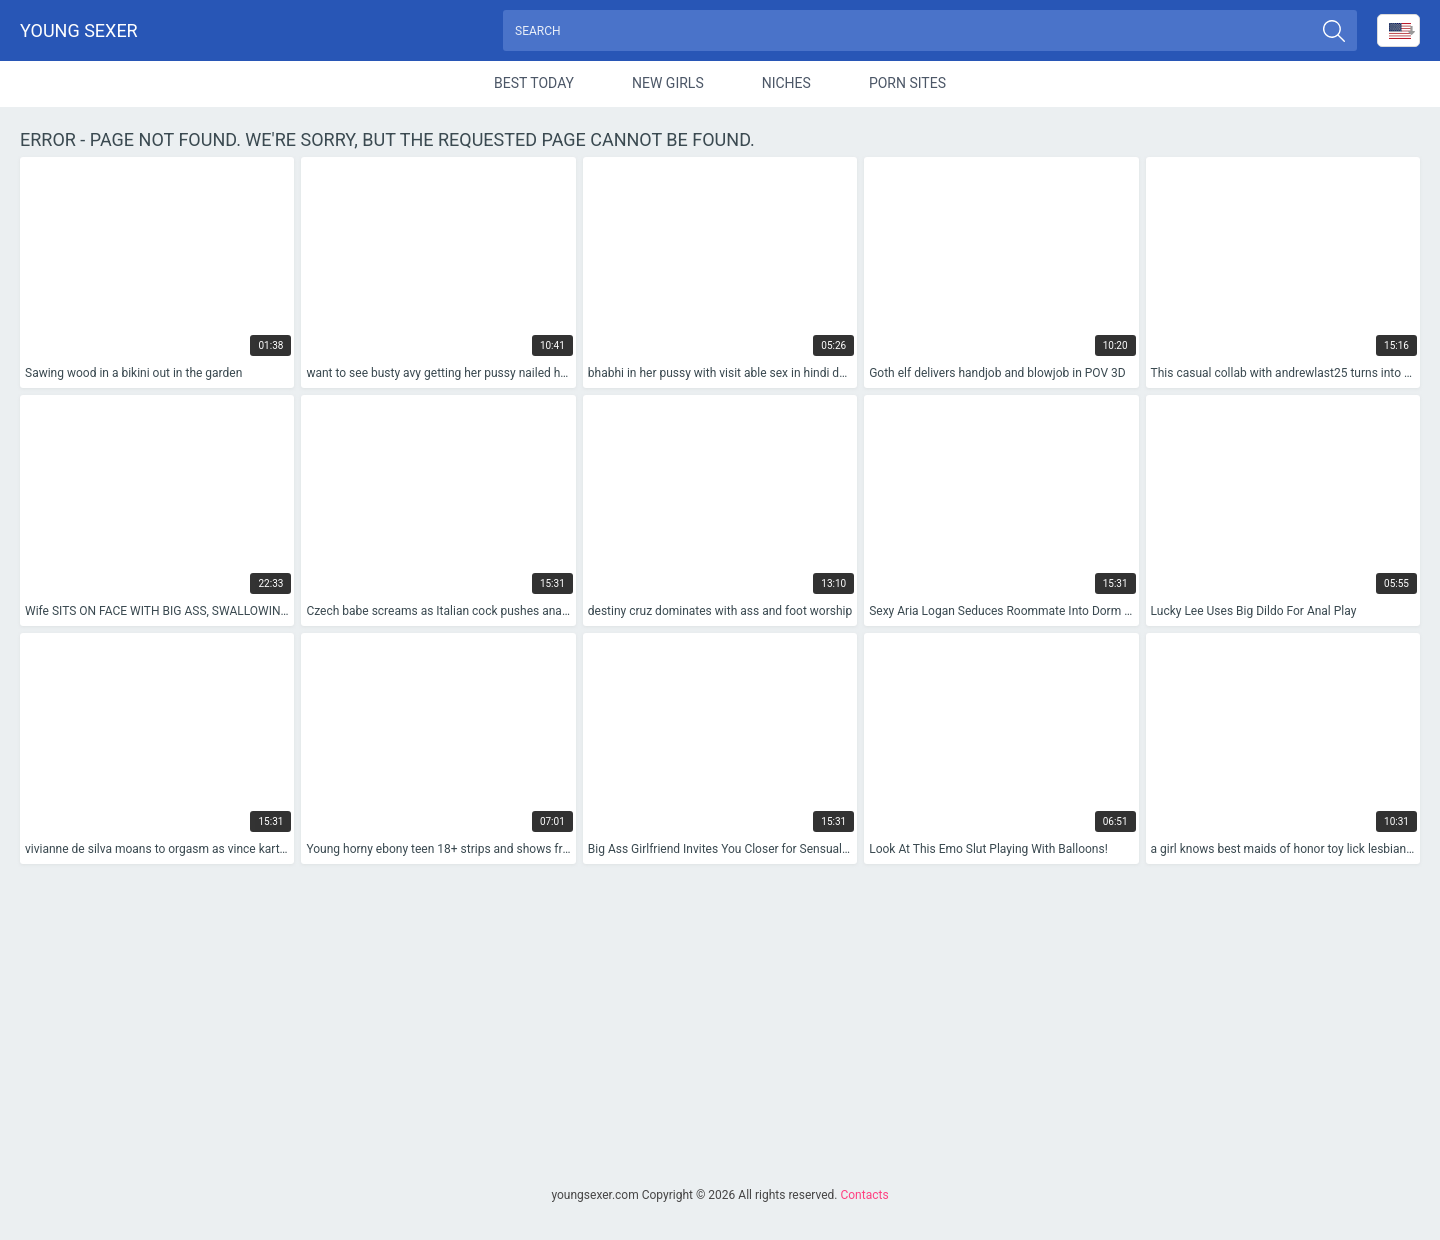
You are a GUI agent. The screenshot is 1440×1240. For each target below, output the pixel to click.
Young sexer (79, 30)
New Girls (668, 84)
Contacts (864, 1195)
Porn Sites (907, 84)
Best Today (534, 84)
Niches (786, 84)
